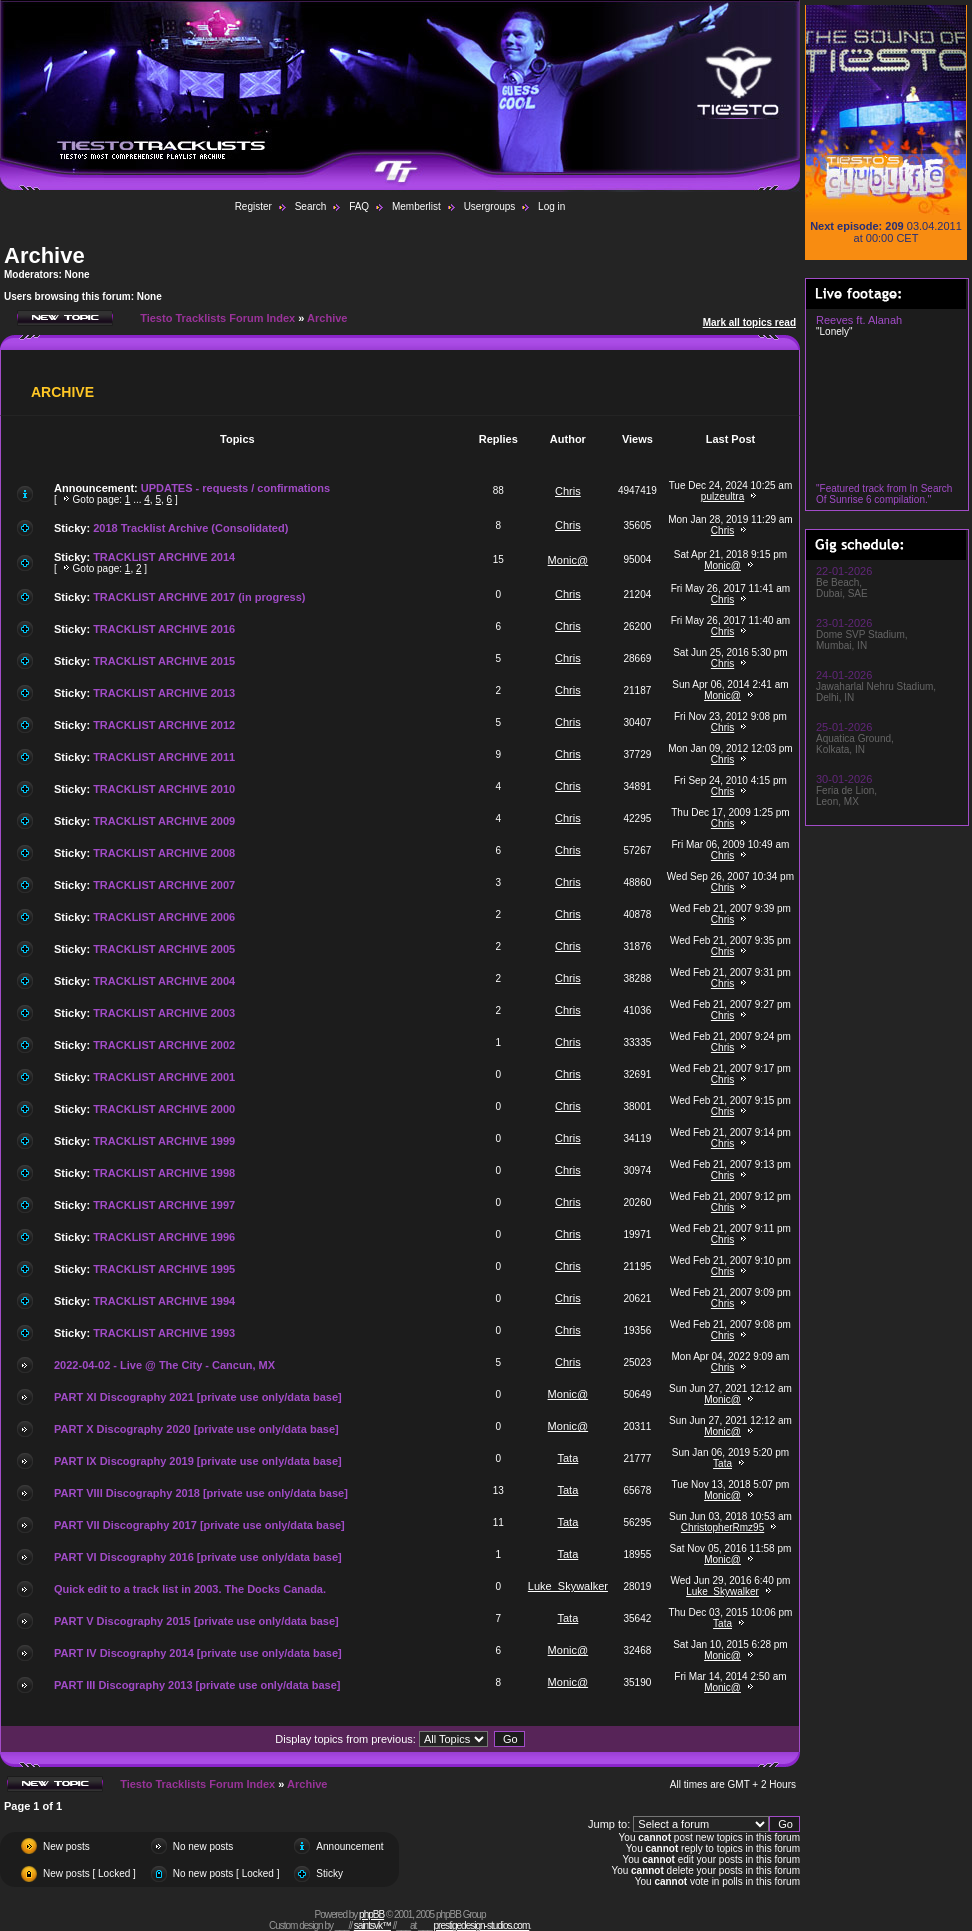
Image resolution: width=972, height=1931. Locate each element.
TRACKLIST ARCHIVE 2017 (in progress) (199, 597)
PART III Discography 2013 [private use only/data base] (197, 1685)
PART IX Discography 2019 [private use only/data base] (198, 1461)
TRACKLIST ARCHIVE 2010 (164, 789)
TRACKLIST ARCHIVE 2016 (164, 629)
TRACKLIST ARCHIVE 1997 (164, 1205)
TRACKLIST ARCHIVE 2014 (164, 557)
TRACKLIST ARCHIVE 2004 (164, 981)
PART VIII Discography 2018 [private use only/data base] (201, 1493)
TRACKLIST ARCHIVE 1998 (164, 1173)
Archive (44, 255)
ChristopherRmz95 (722, 1527)
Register (253, 206)
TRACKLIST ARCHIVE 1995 (164, 1269)
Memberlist (416, 206)
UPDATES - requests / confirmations (235, 488)
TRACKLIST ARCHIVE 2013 (164, 693)
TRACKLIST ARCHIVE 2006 (164, 917)
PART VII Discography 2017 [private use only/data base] (199, 1525)
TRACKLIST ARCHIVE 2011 (164, 757)
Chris (568, 491)
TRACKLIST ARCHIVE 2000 (164, 1109)
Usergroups (490, 206)
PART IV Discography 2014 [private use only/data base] (198, 1653)
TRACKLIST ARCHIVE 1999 (164, 1141)
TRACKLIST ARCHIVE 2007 (164, 885)
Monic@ (568, 560)
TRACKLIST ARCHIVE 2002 (164, 1045)
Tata (567, 1458)
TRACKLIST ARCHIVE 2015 (164, 661)
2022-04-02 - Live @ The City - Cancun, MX (164, 1365)
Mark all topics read (749, 322)
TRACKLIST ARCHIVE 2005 (164, 949)
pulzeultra (722, 496)
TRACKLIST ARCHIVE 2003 (164, 1013)
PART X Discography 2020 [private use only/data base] (196, 1429)
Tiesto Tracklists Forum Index (217, 318)
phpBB (371, 1914)
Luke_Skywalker (568, 1586)
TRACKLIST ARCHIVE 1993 (164, 1333)
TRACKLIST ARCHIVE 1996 (164, 1237)
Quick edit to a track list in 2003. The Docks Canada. (190, 1589)
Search (311, 206)
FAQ (359, 206)
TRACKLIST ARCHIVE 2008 (164, 853)
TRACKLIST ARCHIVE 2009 (164, 821)
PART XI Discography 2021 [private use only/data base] (198, 1397)
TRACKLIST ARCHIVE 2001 (164, 1077)
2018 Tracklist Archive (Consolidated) (190, 528)
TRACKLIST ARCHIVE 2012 (164, 725)
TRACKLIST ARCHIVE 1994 (164, 1301)
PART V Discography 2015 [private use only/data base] (196, 1621)
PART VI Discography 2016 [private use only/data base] (198, 1557)
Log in (551, 206)
